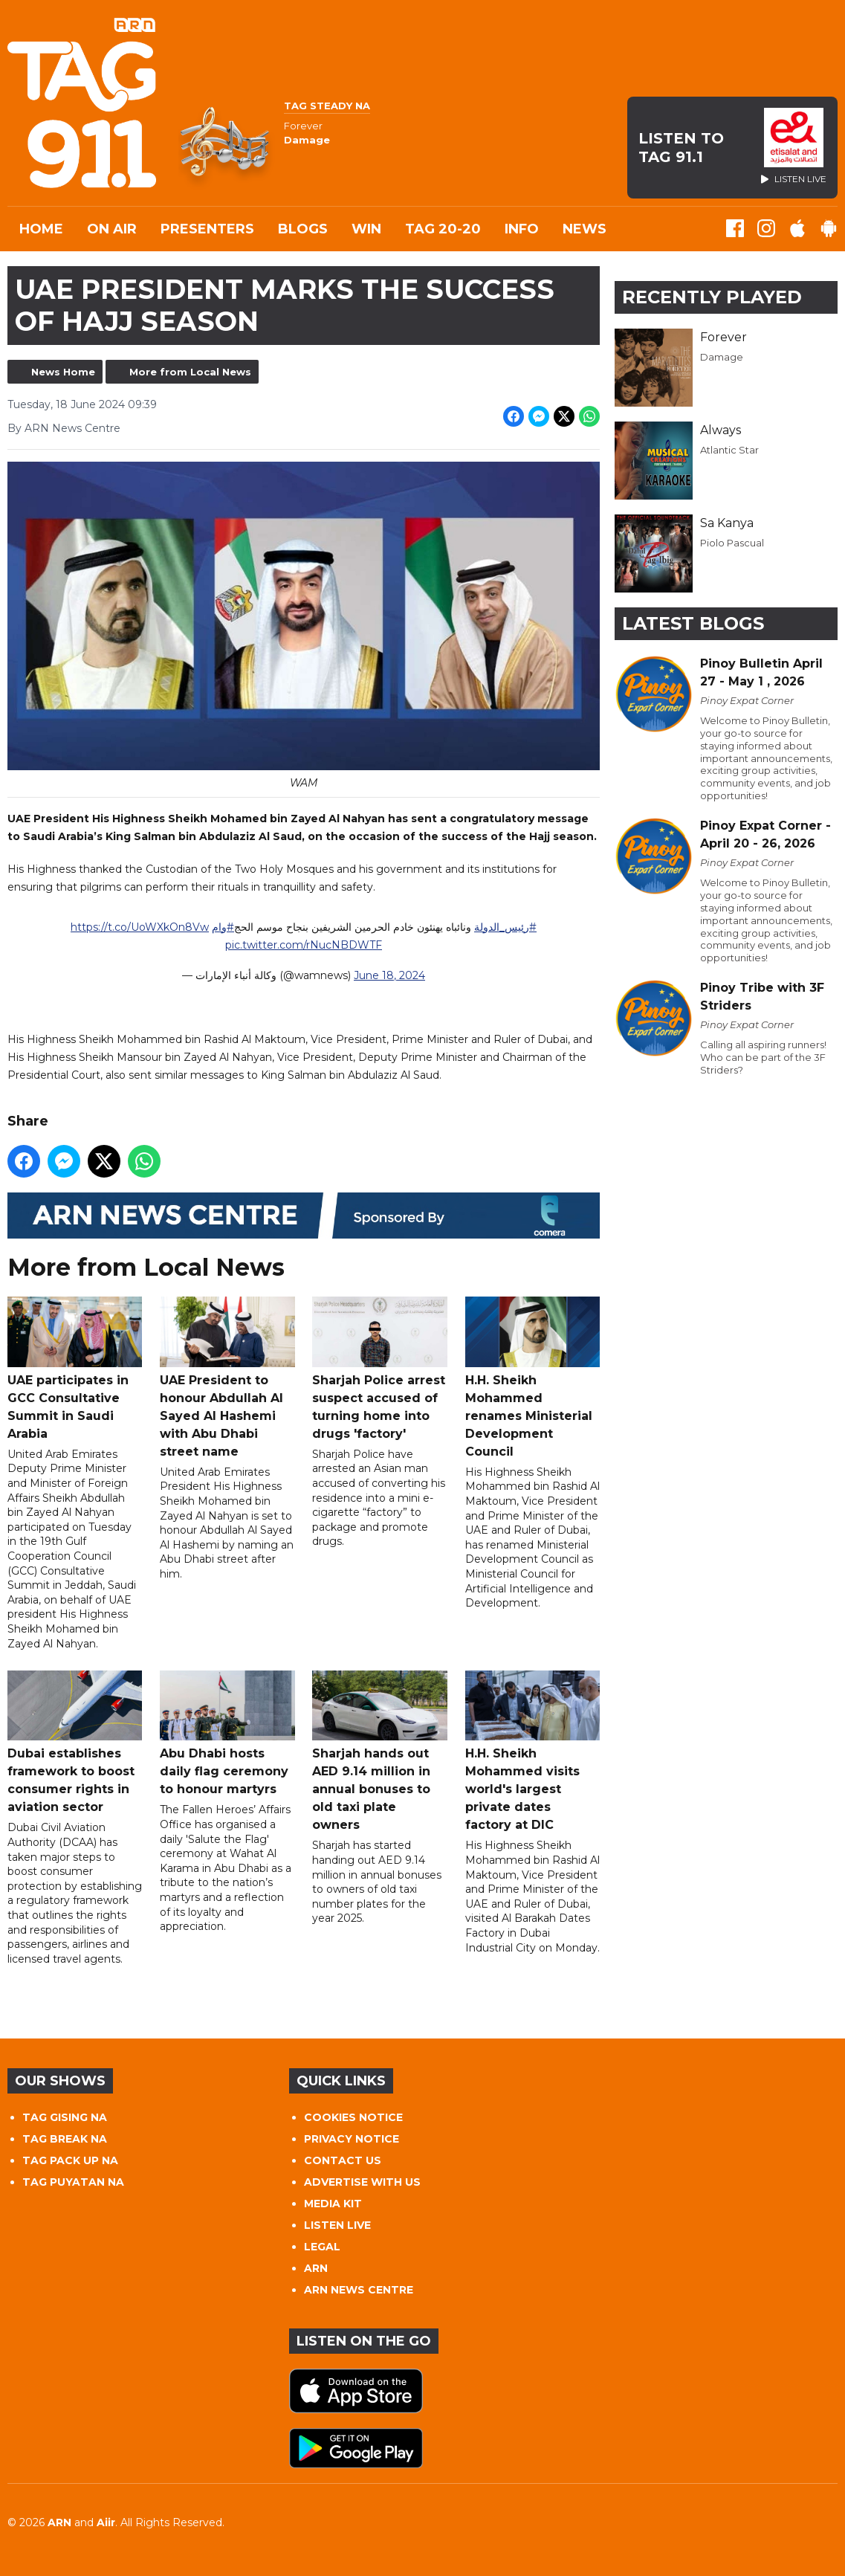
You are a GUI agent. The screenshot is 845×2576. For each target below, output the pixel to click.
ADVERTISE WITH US (362, 2182)
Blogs (303, 229)
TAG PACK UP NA (70, 2160)
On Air (112, 229)
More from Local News (190, 372)
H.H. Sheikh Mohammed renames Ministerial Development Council (532, 1378)
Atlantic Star (729, 450)
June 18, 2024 (389, 975)
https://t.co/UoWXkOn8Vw (140, 927)
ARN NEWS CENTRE (358, 2289)
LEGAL (322, 2246)
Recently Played (712, 297)
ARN (316, 2268)
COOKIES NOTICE (353, 2117)
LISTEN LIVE (337, 2225)
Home (41, 229)
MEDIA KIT (333, 2203)
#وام (223, 927)
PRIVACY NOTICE (351, 2139)
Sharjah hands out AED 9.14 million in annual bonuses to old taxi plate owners (379, 1751)
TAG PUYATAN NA (73, 2182)
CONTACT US (342, 2160)
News (584, 229)
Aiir (106, 2522)
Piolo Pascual (732, 543)
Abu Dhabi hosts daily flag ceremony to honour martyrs (227, 1733)
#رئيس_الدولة (505, 927)
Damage (721, 357)
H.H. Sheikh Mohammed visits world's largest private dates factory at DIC (532, 1751)
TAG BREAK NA (64, 2139)
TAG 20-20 (443, 229)
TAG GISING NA (64, 2117)
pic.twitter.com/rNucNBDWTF (303, 945)
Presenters (207, 229)
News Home (63, 372)
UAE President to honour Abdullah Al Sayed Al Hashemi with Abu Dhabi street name (227, 1378)
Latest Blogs (693, 623)
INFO (522, 229)
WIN (366, 229)
